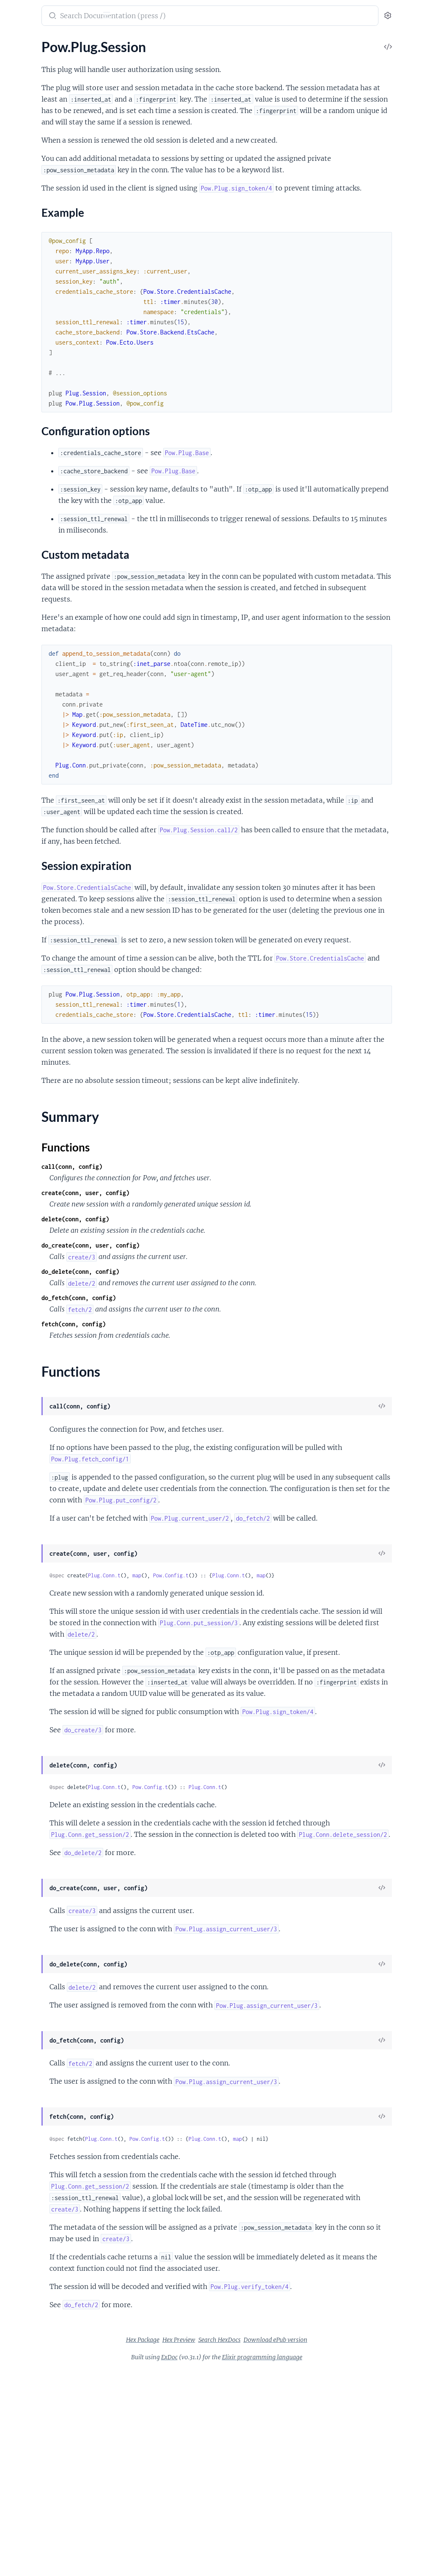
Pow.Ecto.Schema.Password (47, 381)
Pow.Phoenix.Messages (40, 479)
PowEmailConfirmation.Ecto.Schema (59, 888)
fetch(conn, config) (184, 1415)
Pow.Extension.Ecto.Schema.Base (54, 588)
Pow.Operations (30, 105)
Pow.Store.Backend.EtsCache (48, 727)
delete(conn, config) (186, 1310)
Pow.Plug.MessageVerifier (44, 168)
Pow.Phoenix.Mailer (35, 433)
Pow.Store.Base (29, 761)
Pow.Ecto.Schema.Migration (47, 358)
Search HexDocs (283, 2545)
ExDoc (233, 2563)
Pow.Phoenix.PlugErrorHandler (52, 490)
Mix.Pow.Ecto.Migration (41, 813)
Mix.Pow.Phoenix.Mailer (42, 848)
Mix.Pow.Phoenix (32, 836)
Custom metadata (46, 247)
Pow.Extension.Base (35, 82)
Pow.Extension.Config (38, 93)
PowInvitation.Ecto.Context (47, 1045)
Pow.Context (25, 70)
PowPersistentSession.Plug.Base (53, 963)
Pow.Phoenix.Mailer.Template (49, 468)
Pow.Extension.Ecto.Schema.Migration (60, 600)
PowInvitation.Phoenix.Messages (55, 1067)
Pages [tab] (15, 42)
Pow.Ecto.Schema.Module (44, 369)
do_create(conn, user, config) (201, 1336)
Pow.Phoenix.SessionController (52, 525)
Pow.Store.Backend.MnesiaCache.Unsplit (60, 749)
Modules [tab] (47, 42)
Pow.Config (23, 59)
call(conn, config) (182, 1258)
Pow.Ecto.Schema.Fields (41, 346)
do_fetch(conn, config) (189, 1389)
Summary (27, 269)
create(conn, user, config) (196, 1284)
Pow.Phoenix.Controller (41, 422)
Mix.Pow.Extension (34, 825)
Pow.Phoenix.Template (39, 536)
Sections (26, 217)
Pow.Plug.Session (31, 203)
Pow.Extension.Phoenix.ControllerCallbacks (60, 640)
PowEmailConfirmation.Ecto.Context (60, 877)
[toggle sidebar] (116, 16)
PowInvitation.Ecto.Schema (46, 1056)
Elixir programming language (325, 2563)
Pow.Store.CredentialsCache (48, 772)
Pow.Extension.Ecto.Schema (47, 577)
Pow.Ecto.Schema (32, 324)
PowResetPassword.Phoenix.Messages (60, 1004)
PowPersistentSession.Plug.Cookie (57, 975)
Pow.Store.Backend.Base (42, 715)
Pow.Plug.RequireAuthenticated (53, 180)
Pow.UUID (22, 116)
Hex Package (206, 2545)
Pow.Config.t (281, 1690)
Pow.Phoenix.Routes (36, 513)
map (247, 1690)
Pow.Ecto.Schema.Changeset (48, 335)
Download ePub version (339, 2545)
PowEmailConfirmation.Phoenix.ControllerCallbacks (60, 900)
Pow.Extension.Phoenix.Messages (55, 663)
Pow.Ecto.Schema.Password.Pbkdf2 (58, 392)
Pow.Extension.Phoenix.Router (51, 675)
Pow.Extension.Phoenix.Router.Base (59, 686)
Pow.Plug (20, 145)
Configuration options (52, 239)
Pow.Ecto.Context (32, 312)
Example (32, 230)
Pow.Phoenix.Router (36, 502)
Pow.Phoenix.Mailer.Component (53, 445)
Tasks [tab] (86, 42)
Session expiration (46, 256)
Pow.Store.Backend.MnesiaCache (55, 738)
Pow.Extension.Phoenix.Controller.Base (60, 629)
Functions (28, 279)
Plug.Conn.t (215, 1690)
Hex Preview (242, 2545)
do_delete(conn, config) (191, 1363)
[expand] (119, 59)
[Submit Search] (162, 16)
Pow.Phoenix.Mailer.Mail (42, 456)
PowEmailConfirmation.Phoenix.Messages (60, 911)
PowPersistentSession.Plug (46, 952)
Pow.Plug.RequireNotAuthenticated (59, 191)
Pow (21, 11)
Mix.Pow (19, 802)
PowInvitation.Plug (34, 1079)
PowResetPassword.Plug (42, 1015)
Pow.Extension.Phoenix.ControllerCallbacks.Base (60, 652)
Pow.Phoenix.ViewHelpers (44, 548)
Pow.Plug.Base (27, 157)
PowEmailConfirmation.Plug (47, 923)
